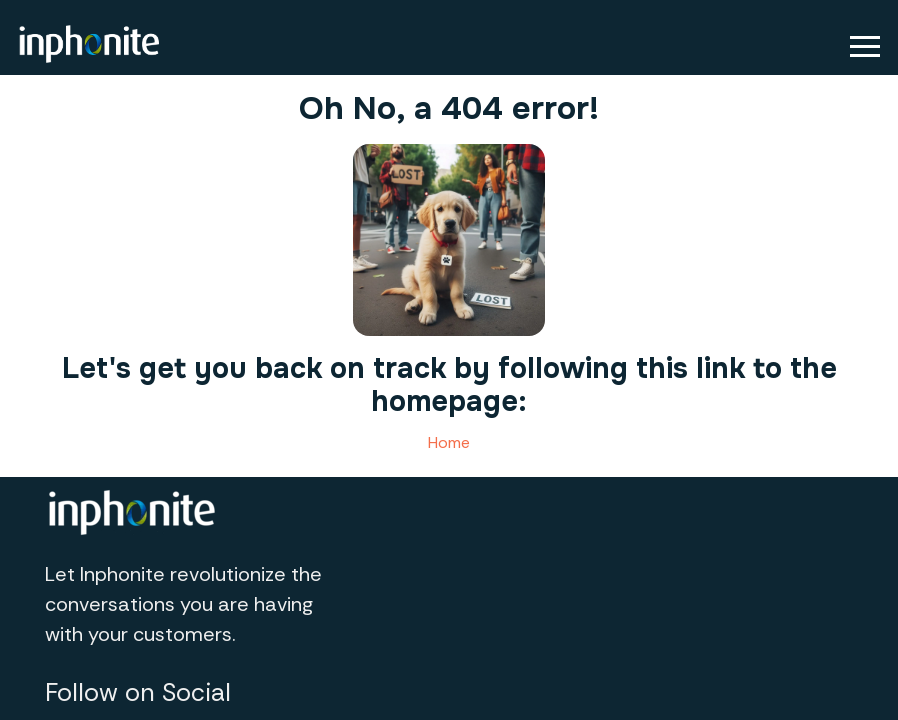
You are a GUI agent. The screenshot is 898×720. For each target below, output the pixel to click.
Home (449, 442)
